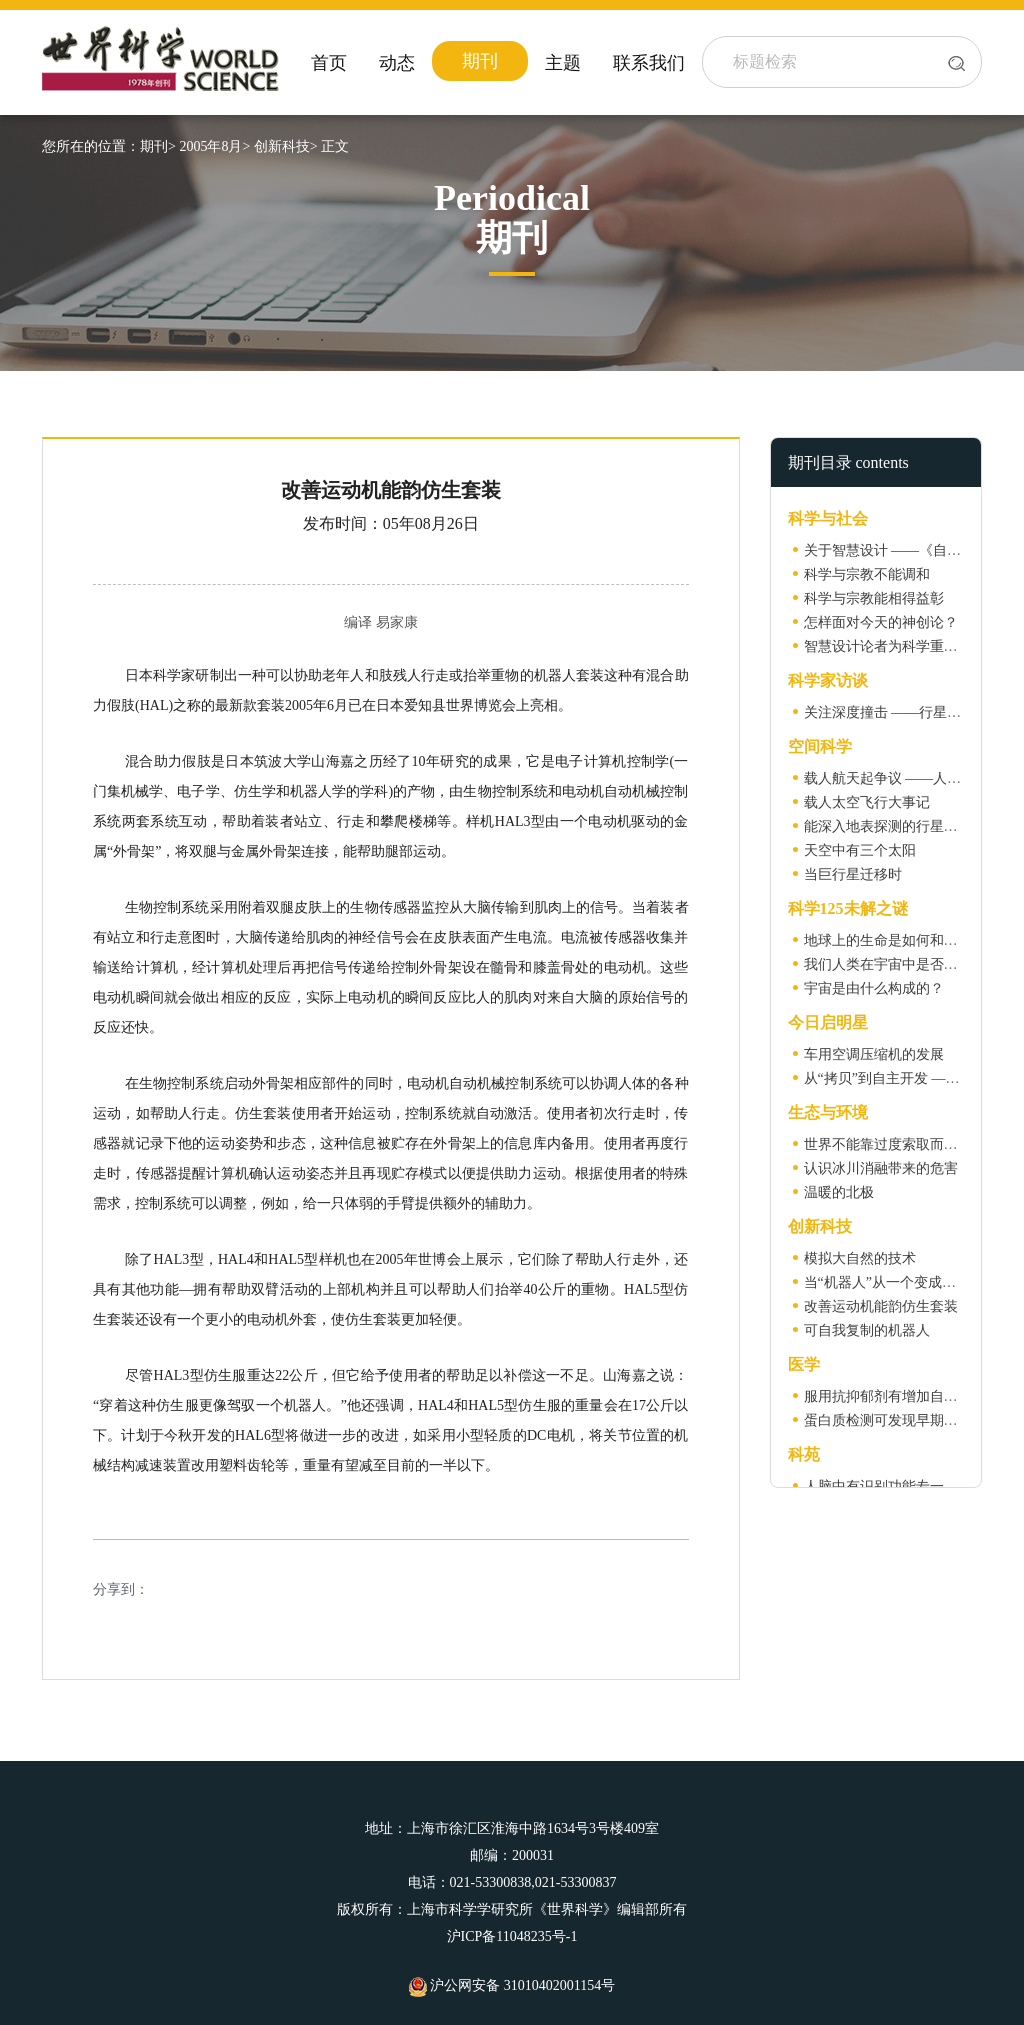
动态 (397, 63)
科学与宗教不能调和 (867, 574)
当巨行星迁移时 (853, 874)
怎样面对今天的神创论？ (881, 622)
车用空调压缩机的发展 (874, 1054)
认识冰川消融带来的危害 (881, 1168)
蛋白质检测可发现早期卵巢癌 (895, 1420)
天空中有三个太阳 (860, 850)
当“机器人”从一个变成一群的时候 (908, 1282)
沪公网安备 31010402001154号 (512, 1985)
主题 (563, 63)
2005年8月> (214, 146)
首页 (329, 63)
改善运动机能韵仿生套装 (881, 1306)
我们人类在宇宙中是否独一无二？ (909, 964)
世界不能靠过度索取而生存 (888, 1144)
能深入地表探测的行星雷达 (888, 826)
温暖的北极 (839, 1192)
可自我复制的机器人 (867, 1330)
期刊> (158, 146)
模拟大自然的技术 (860, 1258)
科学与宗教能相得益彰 (874, 598)
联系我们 (649, 63)
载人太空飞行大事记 (867, 802)
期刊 (480, 61)
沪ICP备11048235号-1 (512, 1936)
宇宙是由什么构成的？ (874, 988)
